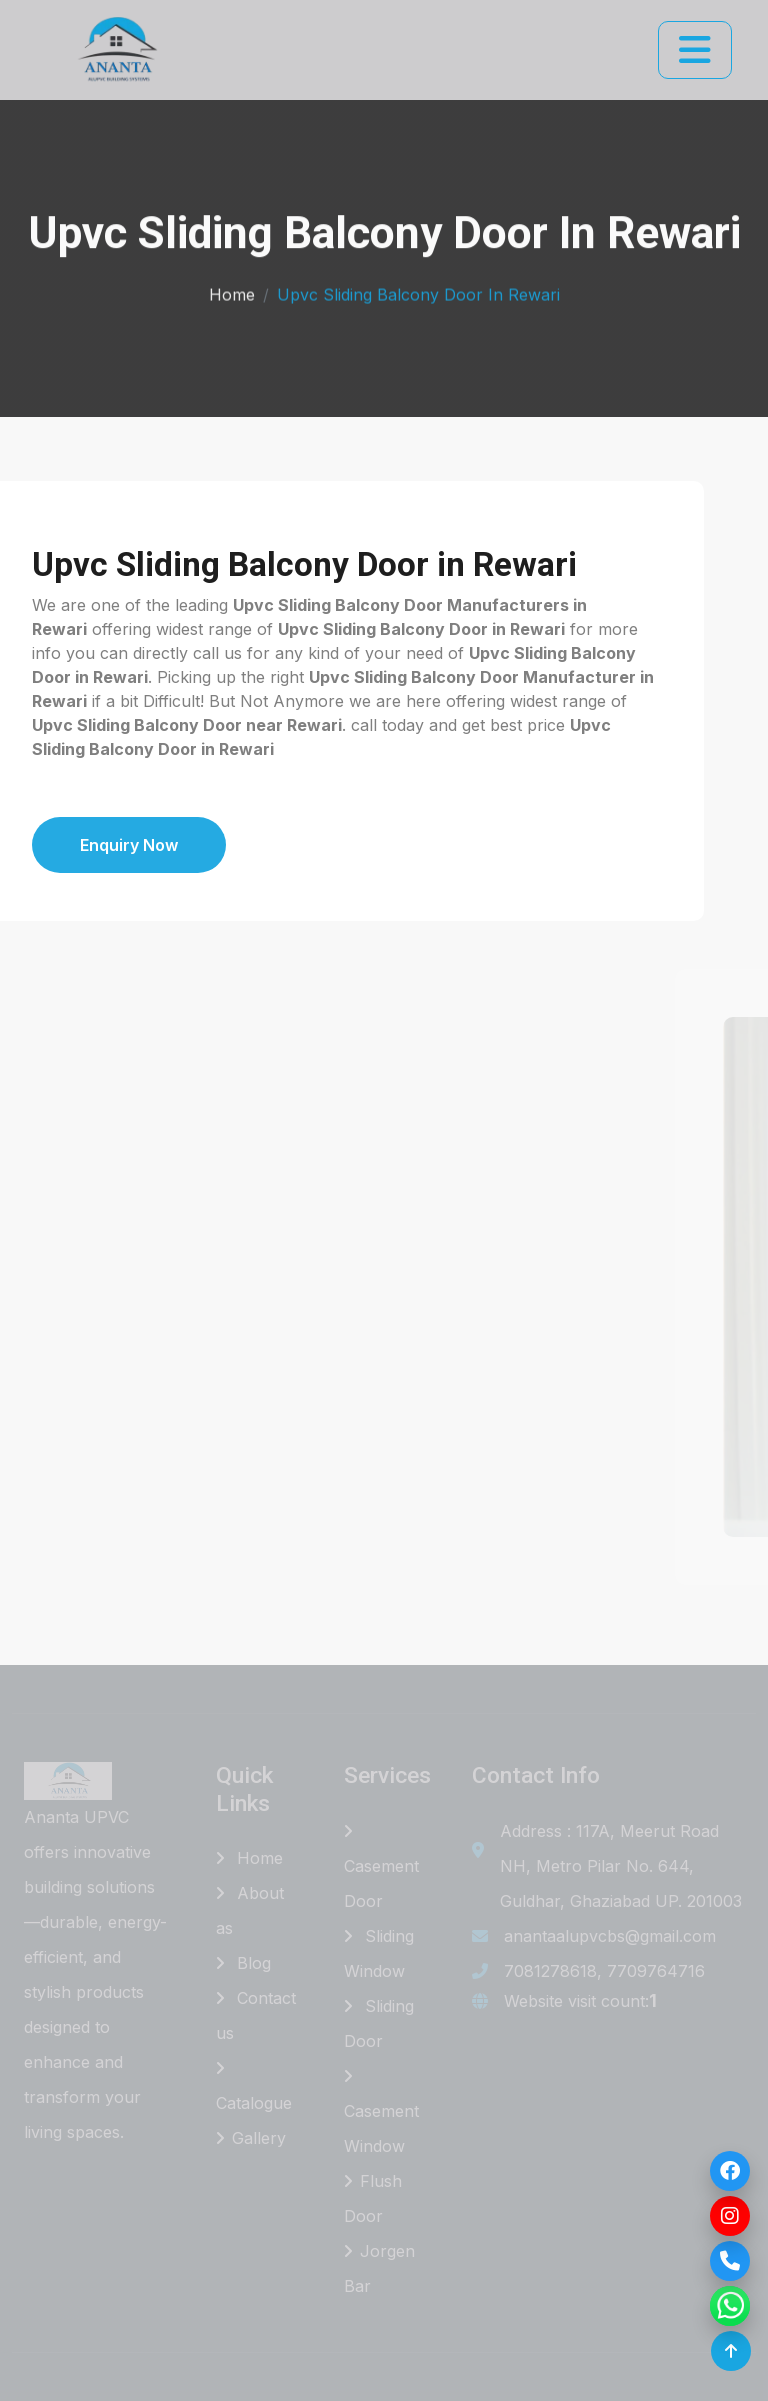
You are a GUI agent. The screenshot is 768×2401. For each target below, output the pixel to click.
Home (232, 291)
